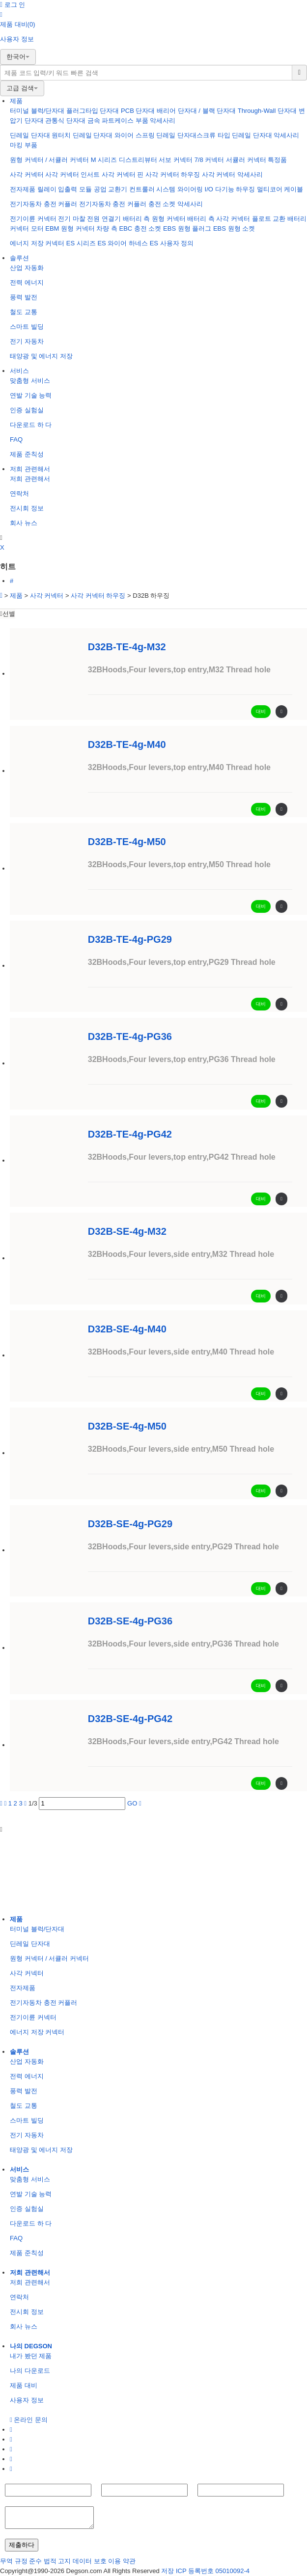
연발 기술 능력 (31, 395)
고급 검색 (22, 88)
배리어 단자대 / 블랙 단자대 (196, 110)
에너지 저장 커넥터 (37, 243)
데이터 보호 (90, 2561)
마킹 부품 (23, 145)
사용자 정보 (17, 39)
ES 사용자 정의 (172, 243)
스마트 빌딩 (27, 326)
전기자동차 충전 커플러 (44, 204)
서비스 (19, 370)
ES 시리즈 (81, 243)
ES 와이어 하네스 (122, 243)
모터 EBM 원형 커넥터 (63, 228)
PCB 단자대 (138, 110)
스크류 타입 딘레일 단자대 (234, 135)
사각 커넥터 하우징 (172, 174)
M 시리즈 (104, 159)
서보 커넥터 (176, 159)
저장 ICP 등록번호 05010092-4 (205, 2571)
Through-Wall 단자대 (267, 110)
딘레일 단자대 (30, 135)
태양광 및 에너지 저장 (41, 356)
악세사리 (162, 120)
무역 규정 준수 (21, 2561)
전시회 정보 (27, 508)
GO (132, 1803)
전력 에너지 (27, 282)
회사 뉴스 (23, 523)
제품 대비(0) (17, 24)
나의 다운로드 (30, 2370)
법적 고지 (57, 2561)
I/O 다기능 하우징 (230, 189)
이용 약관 (122, 2561)
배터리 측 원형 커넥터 (154, 218)
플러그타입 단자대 (92, 110)
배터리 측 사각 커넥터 (218, 218)
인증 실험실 (27, 410)
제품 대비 (23, 2385)
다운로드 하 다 (31, 424)
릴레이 (46, 189)
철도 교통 (23, 312)
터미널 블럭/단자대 (37, 110)
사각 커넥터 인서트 (72, 174)
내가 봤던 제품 (31, 2356)
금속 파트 (101, 120)
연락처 (19, 493)
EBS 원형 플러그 (187, 228)
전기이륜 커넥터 (33, 218)
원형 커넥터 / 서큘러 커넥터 (49, 159)
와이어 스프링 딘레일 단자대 (155, 135)
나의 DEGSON (31, 2346)
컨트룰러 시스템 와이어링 (166, 189)
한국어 (17, 56)
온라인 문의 (29, 2419)
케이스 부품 (131, 120)
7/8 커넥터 (209, 159)
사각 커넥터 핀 (122, 174)
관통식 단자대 (65, 120)
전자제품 (22, 189)
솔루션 (19, 258)
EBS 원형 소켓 (234, 228)
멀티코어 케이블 (280, 189)
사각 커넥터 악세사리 (232, 174)
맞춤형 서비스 (30, 380)
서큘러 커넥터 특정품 (256, 159)
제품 (16, 101)
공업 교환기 (111, 189)
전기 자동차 (27, 341)
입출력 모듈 (75, 189)
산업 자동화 (27, 267)
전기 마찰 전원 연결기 (89, 218)
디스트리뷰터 (138, 159)
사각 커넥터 (27, 174)
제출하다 (21, 2545)
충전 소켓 (162, 204)
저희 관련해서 (30, 469)
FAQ (16, 439)
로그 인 (12, 4)
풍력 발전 (23, 297)
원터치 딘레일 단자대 (82, 135)
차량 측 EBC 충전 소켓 (128, 228)
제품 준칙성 (27, 454)
